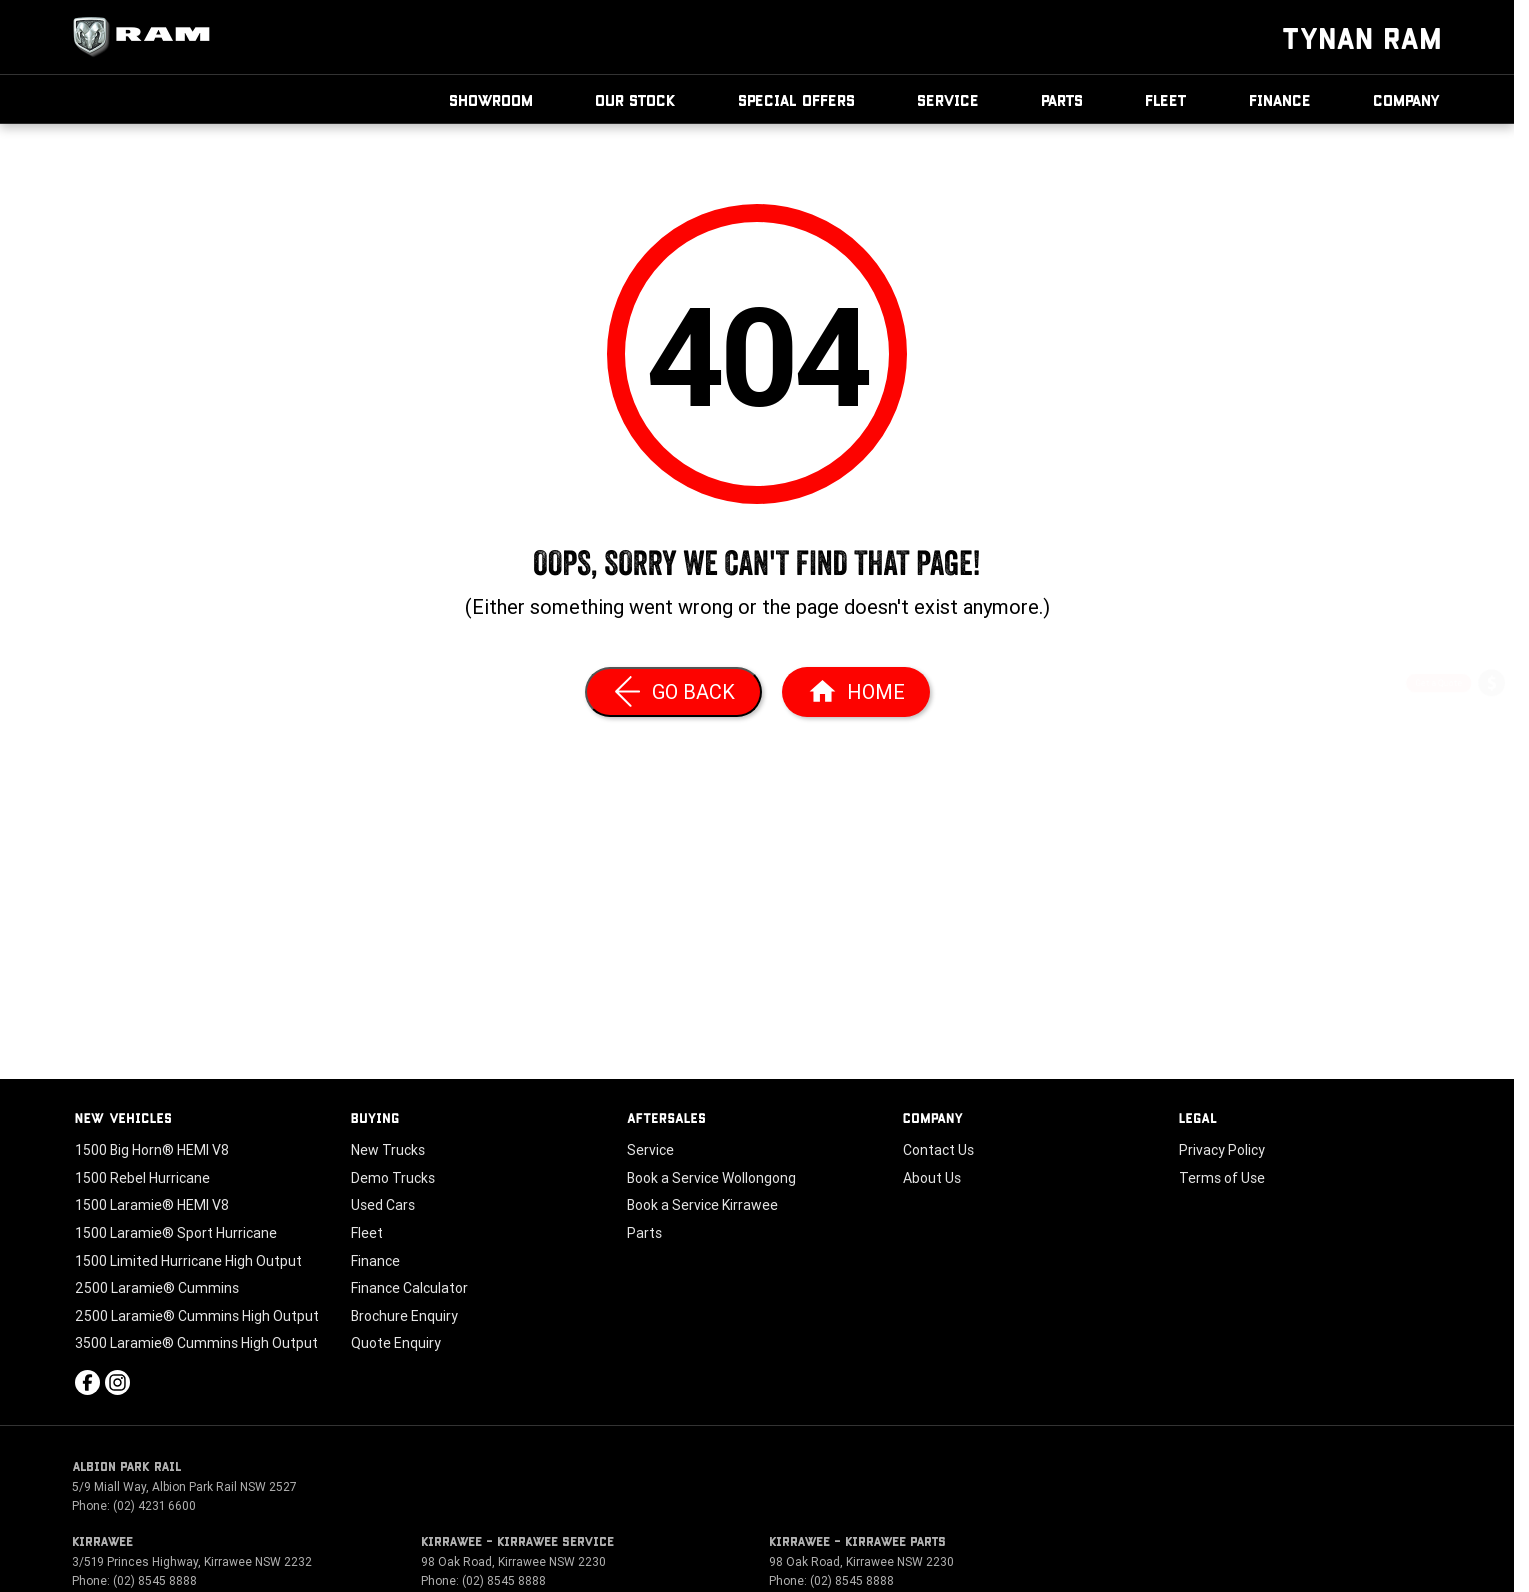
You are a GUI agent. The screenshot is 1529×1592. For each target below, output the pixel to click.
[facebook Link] (87, 1382)
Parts (1062, 99)
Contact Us (938, 1150)
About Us (932, 1178)
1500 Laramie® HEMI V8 (152, 1205)
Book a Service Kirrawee (702, 1205)
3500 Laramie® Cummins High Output (196, 1343)
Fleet (1166, 99)
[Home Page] (856, 692)
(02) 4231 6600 (154, 1505)
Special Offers (796, 99)
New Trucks (388, 1150)
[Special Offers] (1491, 792)
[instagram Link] (117, 1382)
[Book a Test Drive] (1491, 845)
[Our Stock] (1491, 898)
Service (948, 99)
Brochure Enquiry (404, 1316)
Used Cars (383, 1205)
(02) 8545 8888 (155, 1580)
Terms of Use (1222, 1178)
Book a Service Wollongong (711, 1178)
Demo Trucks (393, 1178)
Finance (1280, 99)
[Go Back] (673, 692)
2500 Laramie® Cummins (157, 1288)
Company (1407, 99)
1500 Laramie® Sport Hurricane (176, 1233)
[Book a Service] (1491, 739)
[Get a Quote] (1491, 686)
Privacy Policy (1222, 1150)
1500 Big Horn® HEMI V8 (152, 1150)
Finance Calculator (409, 1288)
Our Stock (635, 99)
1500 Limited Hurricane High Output (188, 1261)
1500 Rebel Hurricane (142, 1178)
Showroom (491, 99)
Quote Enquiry (396, 1343)
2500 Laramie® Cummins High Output (197, 1316)
